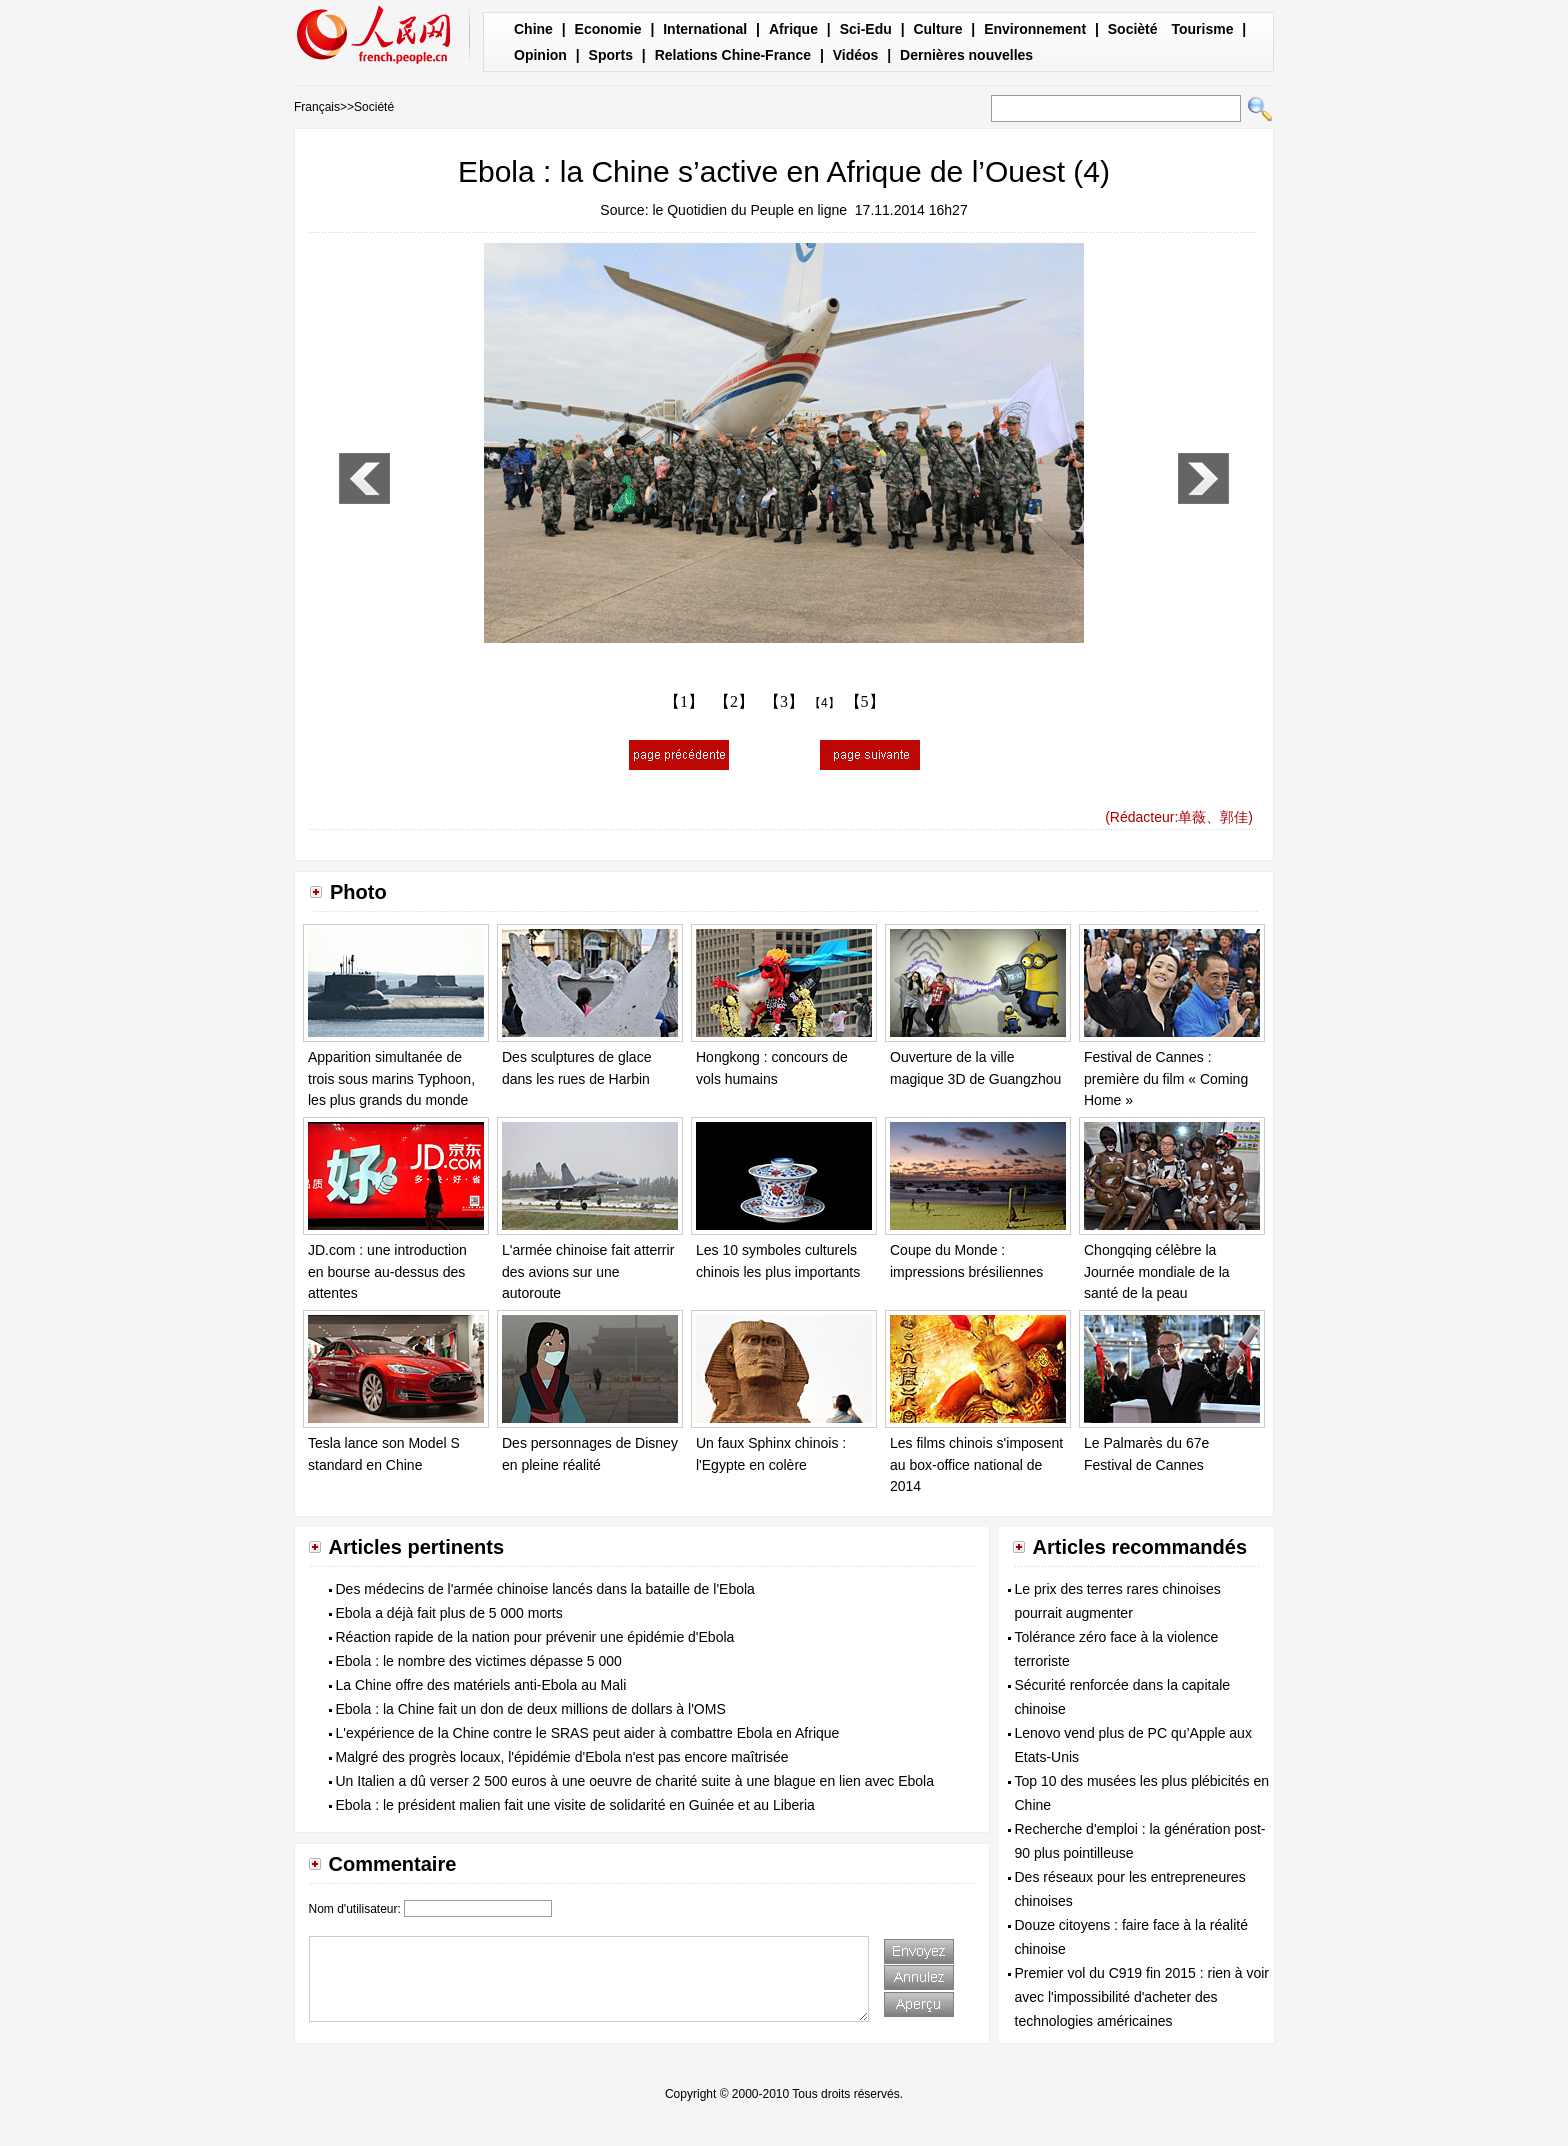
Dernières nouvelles (966, 55)
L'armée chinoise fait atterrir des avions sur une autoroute (588, 1271)
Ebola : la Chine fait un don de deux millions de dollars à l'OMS (531, 1709)
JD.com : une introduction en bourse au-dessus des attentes (387, 1271)
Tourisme (1202, 29)
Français (317, 107)
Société (374, 107)
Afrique (793, 29)
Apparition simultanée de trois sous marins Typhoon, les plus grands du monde (391, 1078)
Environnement (1035, 29)
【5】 (865, 701)
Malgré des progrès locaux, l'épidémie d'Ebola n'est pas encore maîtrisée (562, 1757)
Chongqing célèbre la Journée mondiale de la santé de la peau (1157, 1271)
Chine (533, 29)
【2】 (734, 701)
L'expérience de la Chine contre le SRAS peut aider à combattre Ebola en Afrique (588, 1733)
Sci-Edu (866, 29)
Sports (611, 55)
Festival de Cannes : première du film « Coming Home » (1166, 1078)
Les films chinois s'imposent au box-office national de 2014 (976, 1464)
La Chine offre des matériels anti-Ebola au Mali (481, 1685)
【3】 (784, 701)
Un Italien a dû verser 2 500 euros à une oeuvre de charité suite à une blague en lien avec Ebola (635, 1781)
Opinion (540, 55)
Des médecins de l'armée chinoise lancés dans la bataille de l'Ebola (545, 1589)
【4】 (824, 703)
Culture (937, 29)
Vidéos (856, 55)
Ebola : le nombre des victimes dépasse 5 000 (479, 1661)
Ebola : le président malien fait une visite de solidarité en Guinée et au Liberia (575, 1805)
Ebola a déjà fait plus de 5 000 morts (449, 1613)
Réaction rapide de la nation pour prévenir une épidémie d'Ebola (535, 1637)
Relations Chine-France (733, 55)
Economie (608, 29)
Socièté (1133, 29)
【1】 (684, 701)
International (705, 29)
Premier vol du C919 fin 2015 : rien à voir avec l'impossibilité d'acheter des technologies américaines (1142, 1997)
